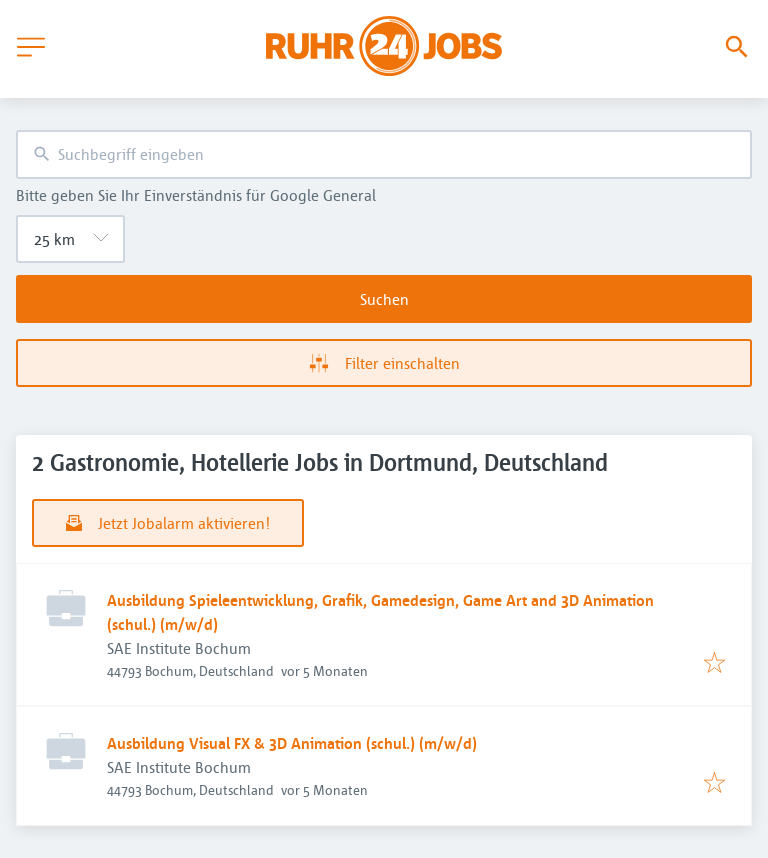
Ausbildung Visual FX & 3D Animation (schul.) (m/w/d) (292, 743)
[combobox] (384, 154)
